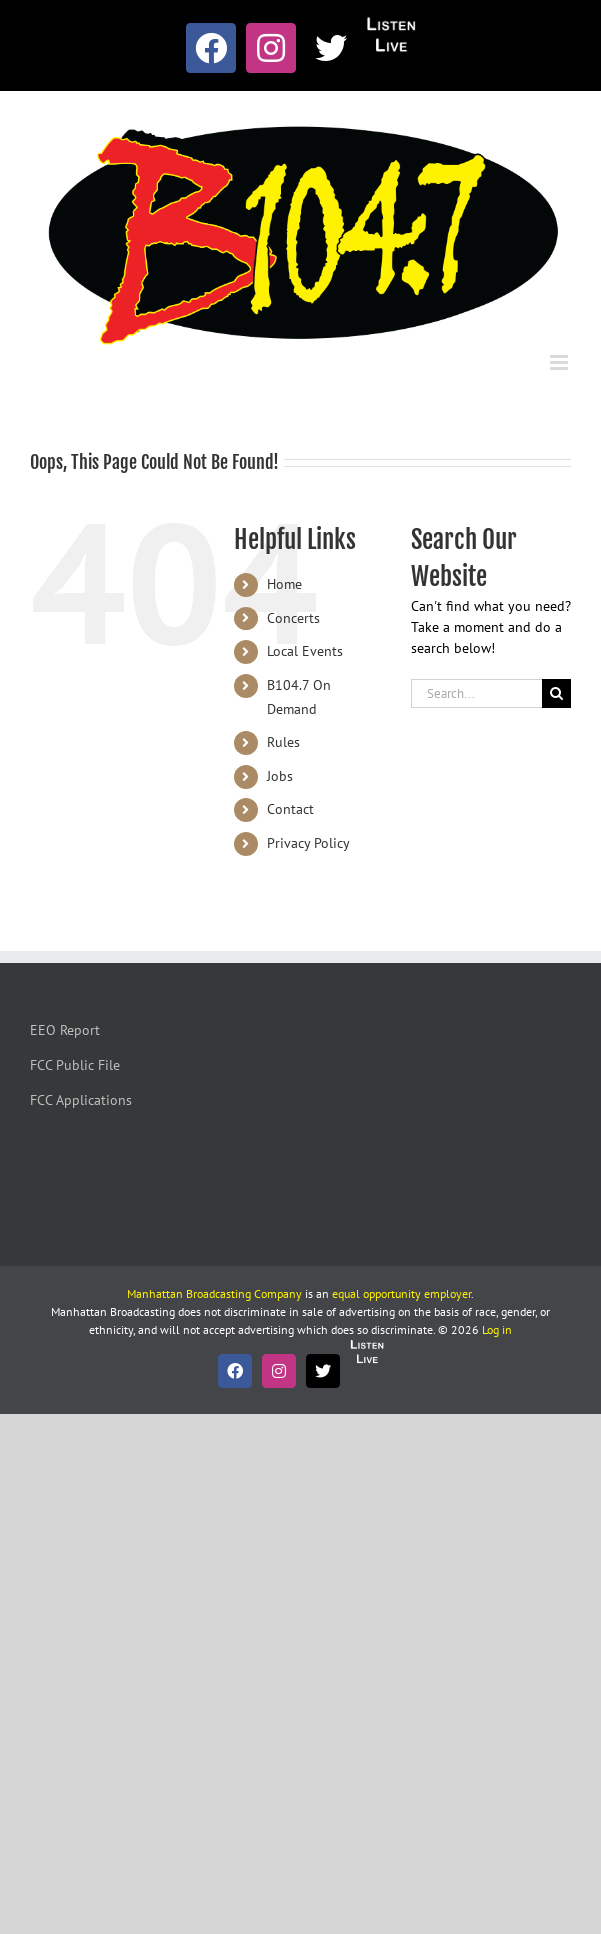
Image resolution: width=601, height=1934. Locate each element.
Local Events (305, 651)
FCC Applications (81, 1100)
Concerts (293, 618)
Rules (283, 742)
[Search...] (476, 693)
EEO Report (65, 1030)
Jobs (280, 776)
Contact (290, 809)
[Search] (556, 693)
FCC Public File (75, 1065)
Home (284, 584)
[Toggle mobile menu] (560, 362)
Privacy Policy (308, 843)
